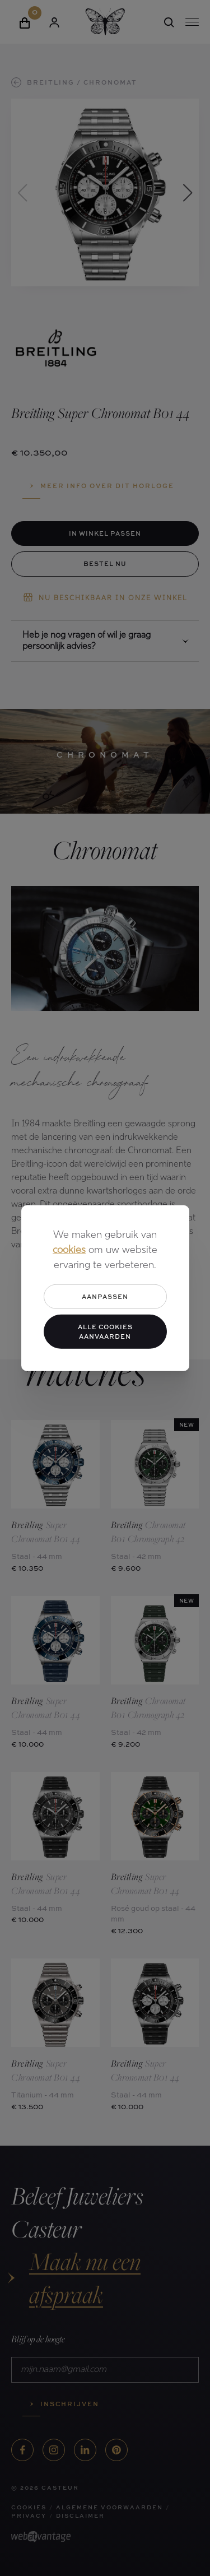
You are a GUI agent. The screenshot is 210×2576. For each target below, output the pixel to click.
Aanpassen (105, 1296)
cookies (69, 1250)
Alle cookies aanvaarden (105, 1331)
